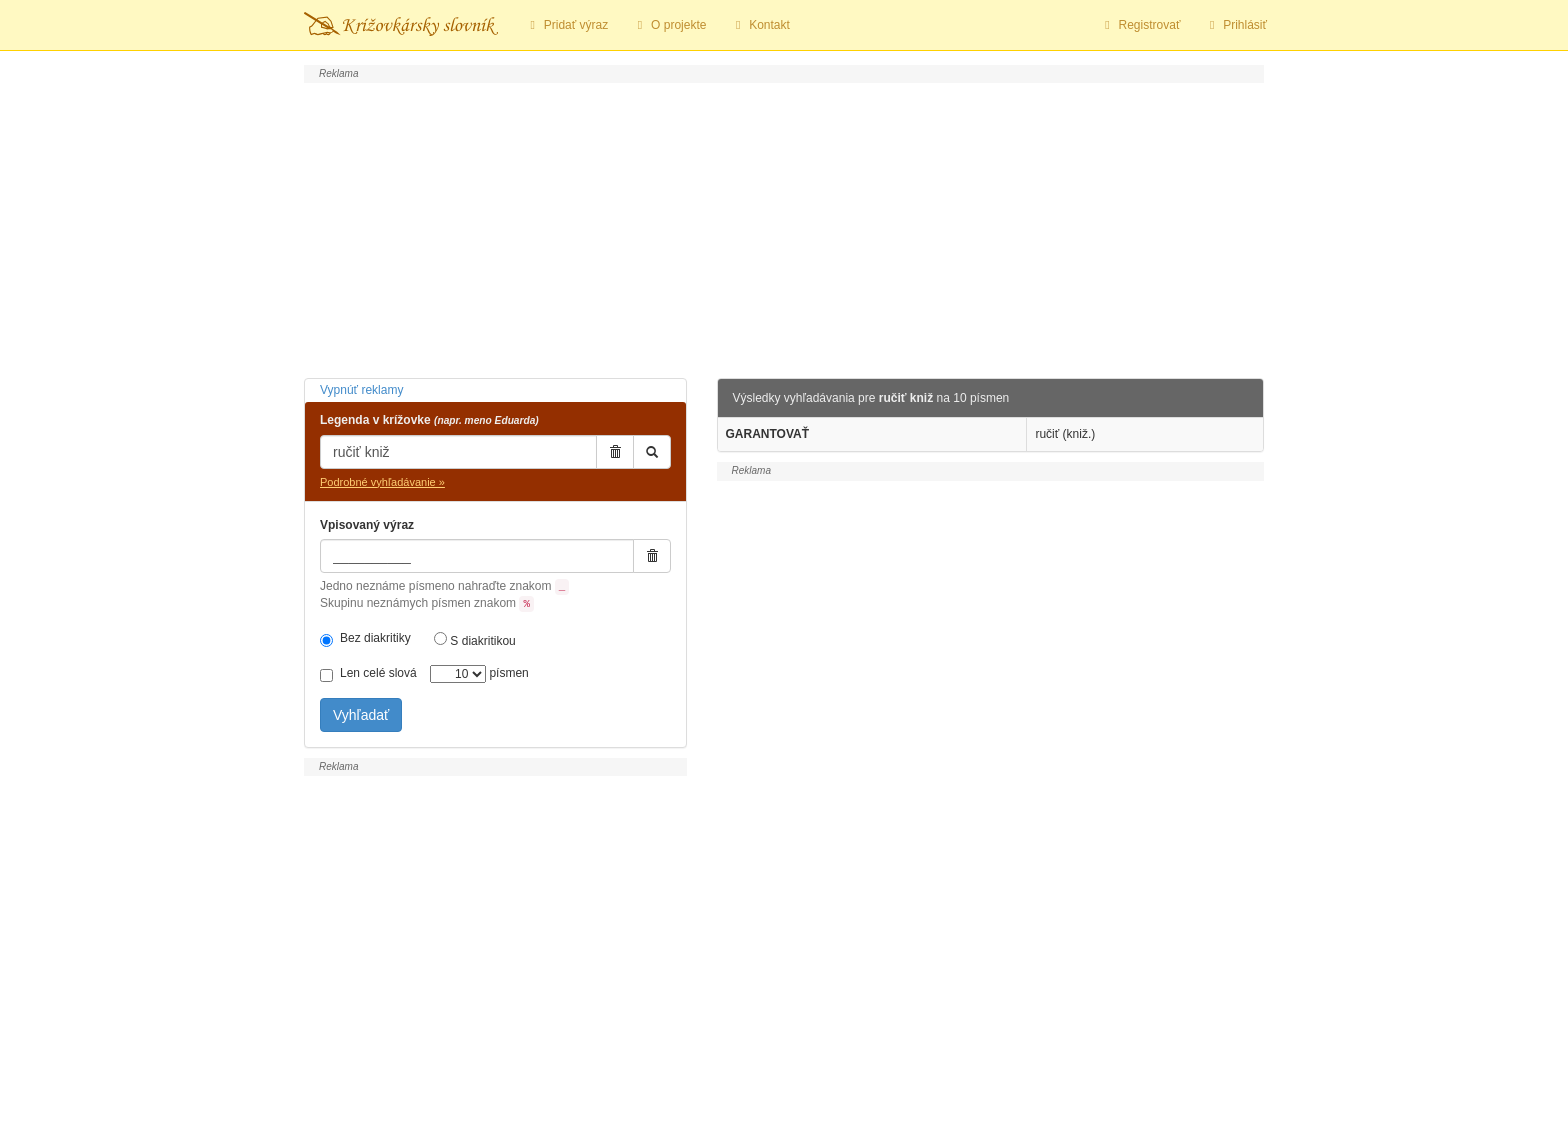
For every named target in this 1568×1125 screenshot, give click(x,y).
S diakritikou (475, 640)
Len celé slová (368, 674)
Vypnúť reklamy (361, 390)
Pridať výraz (566, 25)
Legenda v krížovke (429, 420)
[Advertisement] (784, 228)
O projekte (669, 25)
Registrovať (1140, 25)
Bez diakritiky (365, 639)
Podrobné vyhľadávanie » (382, 482)
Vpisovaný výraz (367, 525)
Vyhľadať (361, 715)
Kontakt (759, 25)
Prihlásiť (1235, 25)
